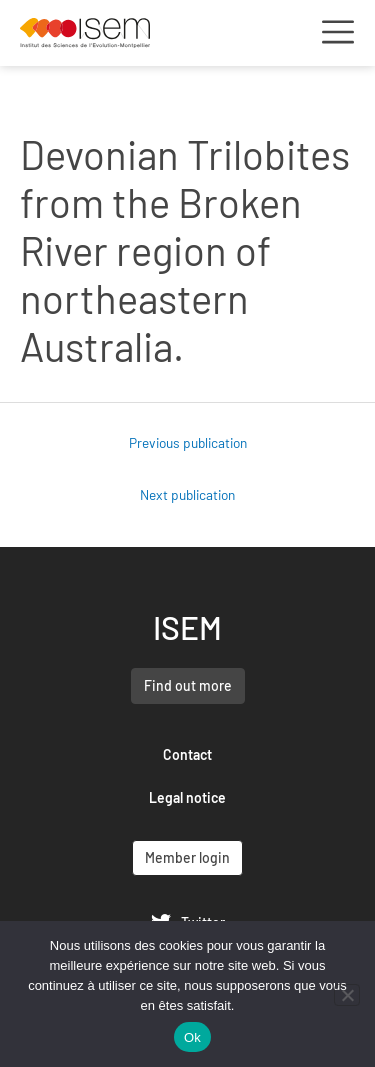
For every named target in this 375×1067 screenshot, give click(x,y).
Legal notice (187, 797)
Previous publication (188, 442)
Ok (192, 1037)
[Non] (347, 995)
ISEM (187, 627)
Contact (187, 754)
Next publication (187, 494)
